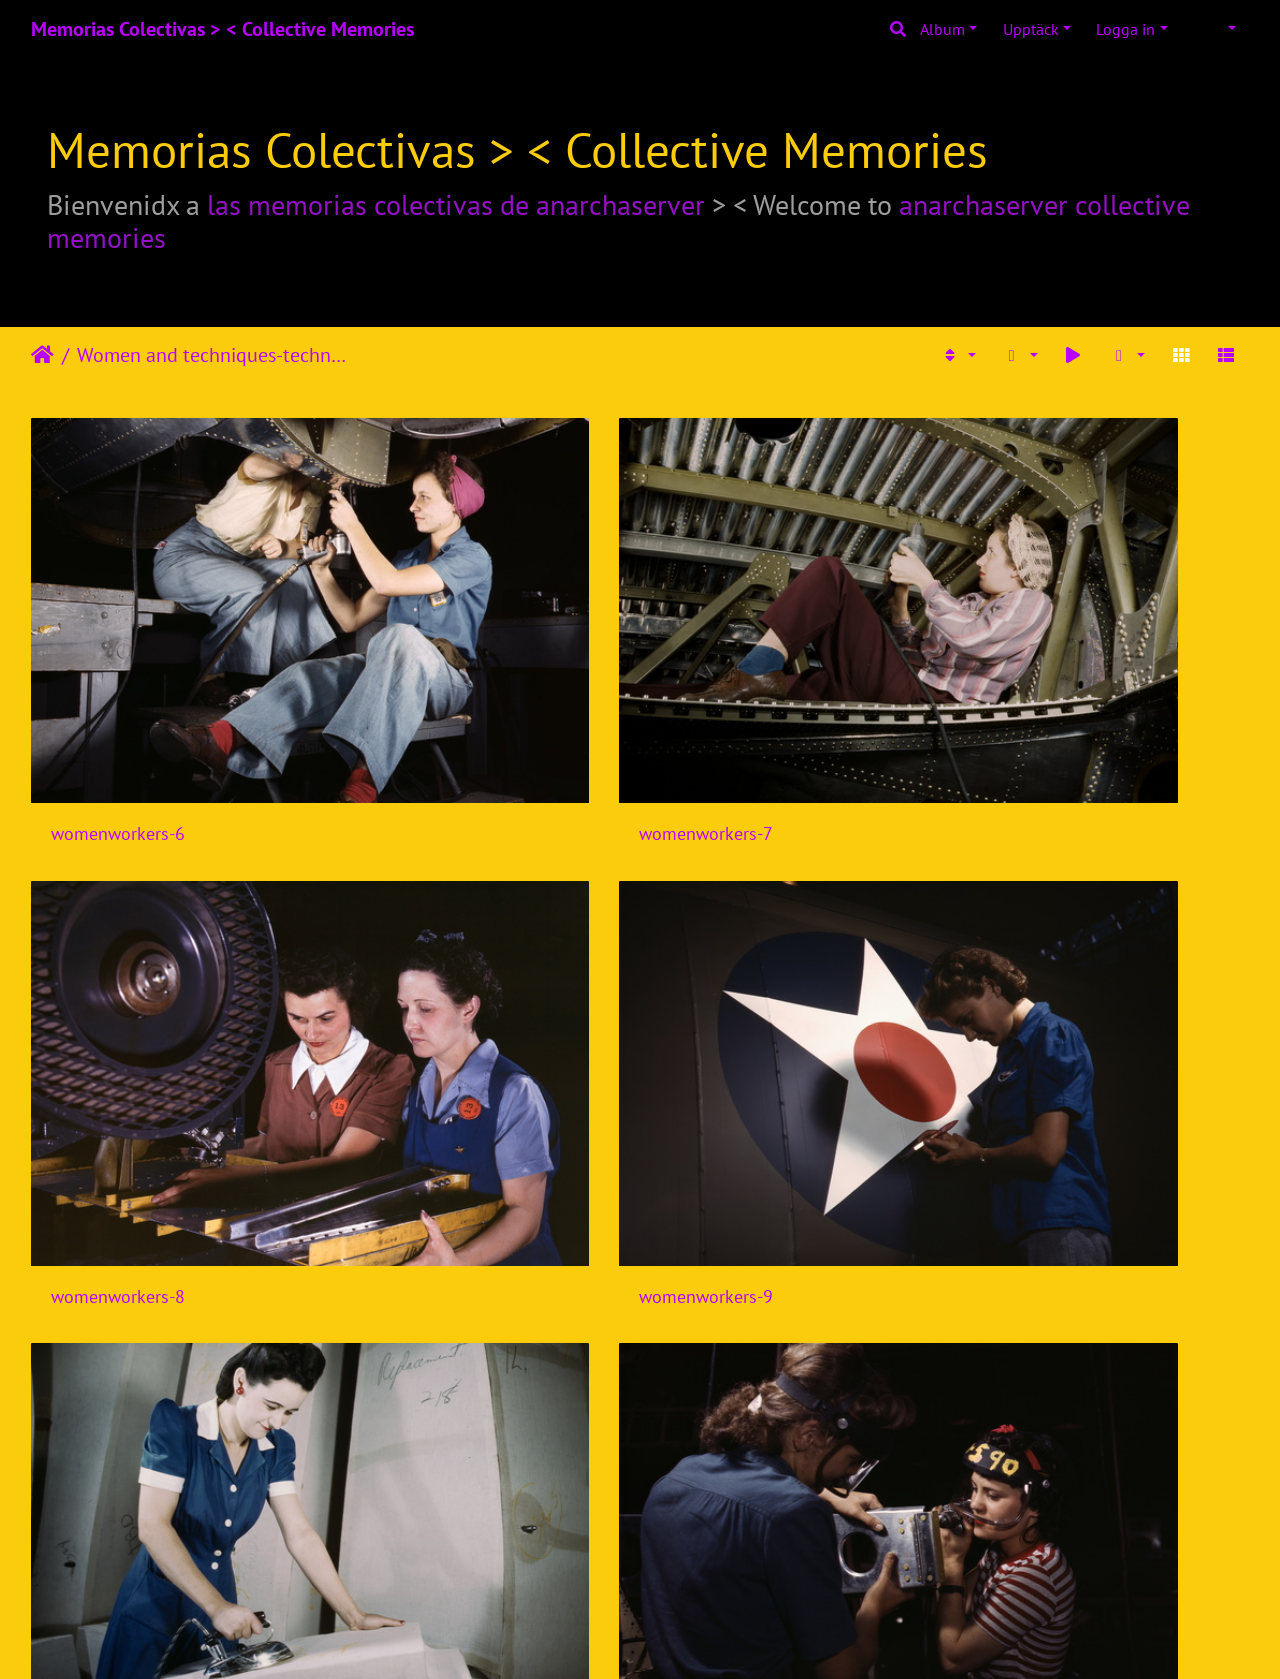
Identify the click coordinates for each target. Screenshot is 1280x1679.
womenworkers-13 (1059, 914)
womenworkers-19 (435, 1458)
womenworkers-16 (747, 1186)
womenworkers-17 (1059, 1186)
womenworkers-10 (123, 914)
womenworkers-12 (747, 914)
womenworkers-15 (435, 1186)
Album (942, 29)
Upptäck (1031, 29)
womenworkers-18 (123, 1458)
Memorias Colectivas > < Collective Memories (222, 29)
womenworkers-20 (747, 1458)
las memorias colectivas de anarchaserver (456, 204)
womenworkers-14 (123, 1186)
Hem (42, 355)
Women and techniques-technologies (215, 355)
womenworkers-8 (742, 643)
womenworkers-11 (435, 914)
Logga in (1125, 29)
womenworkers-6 (118, 643)
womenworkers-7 (430, 643)
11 (789, 1561)
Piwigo (677, 1637)
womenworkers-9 (1054, 643)
